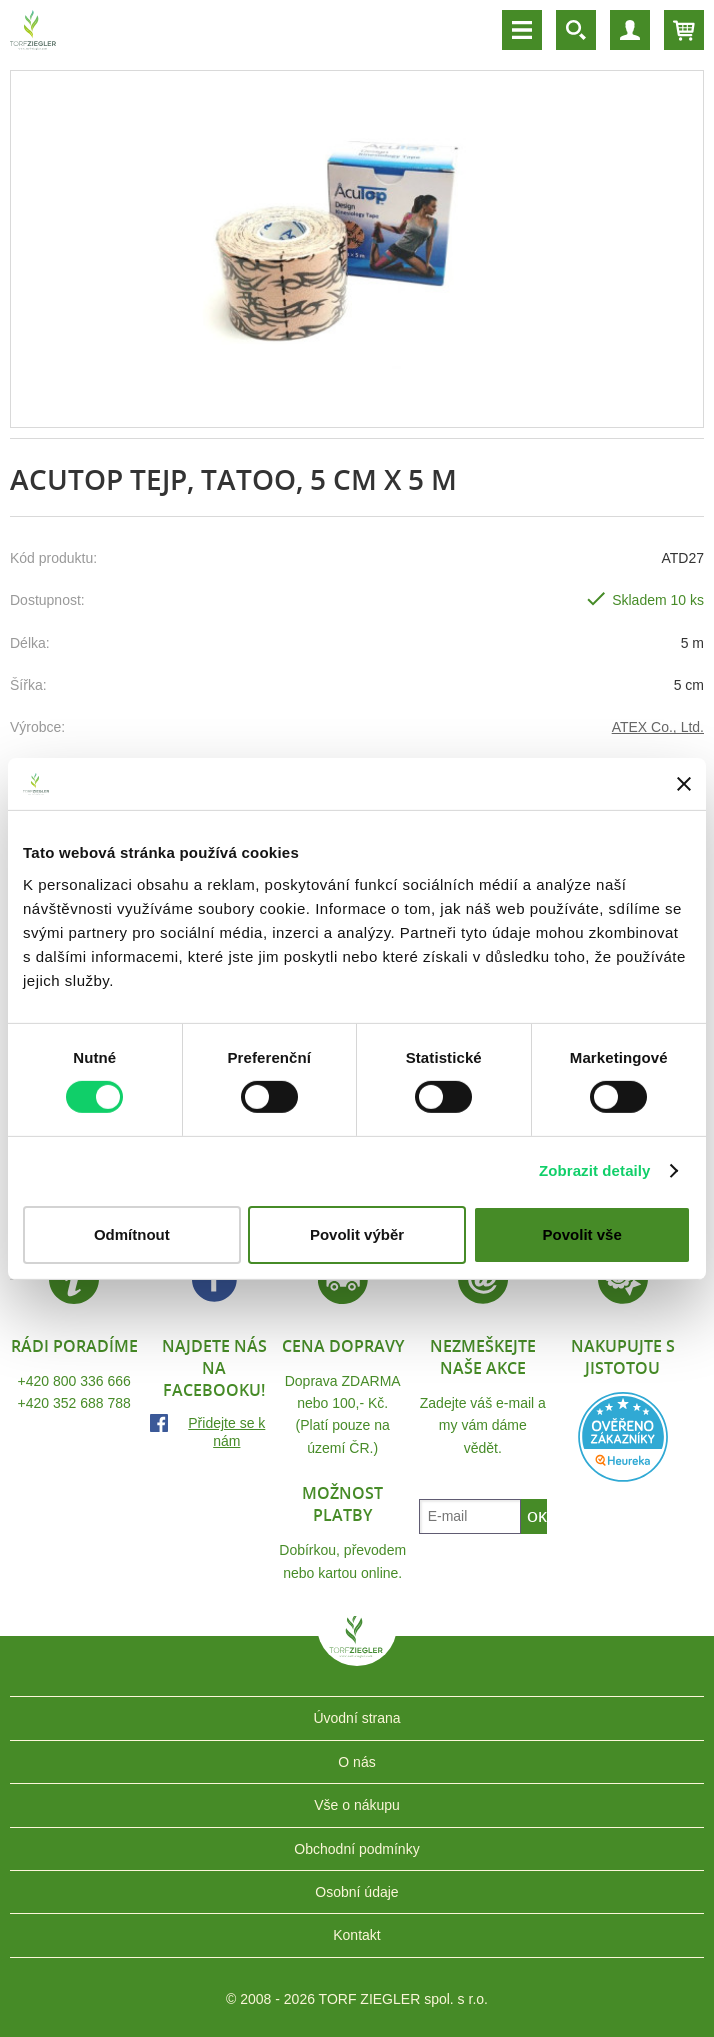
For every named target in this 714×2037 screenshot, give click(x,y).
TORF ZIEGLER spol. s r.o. (357, 1651)
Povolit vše (582, 1234)
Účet (630, 30)
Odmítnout (132, 1234)
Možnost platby (342, 1504)
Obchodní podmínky (356, 1849)
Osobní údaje (356, 1892)
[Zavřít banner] (684, 784)
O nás (356, 1762)
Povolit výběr (357, 1234)
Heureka (623, 1437)
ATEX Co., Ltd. (658, 727)
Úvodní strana (356, 1718)
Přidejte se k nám (226, 1432)
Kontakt (356, 1935)
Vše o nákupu (357, 1805)
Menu (522, 30)
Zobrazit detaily (595, 1170)
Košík (684, 30)
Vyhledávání (576, 30)
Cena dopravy (343, 1346)
